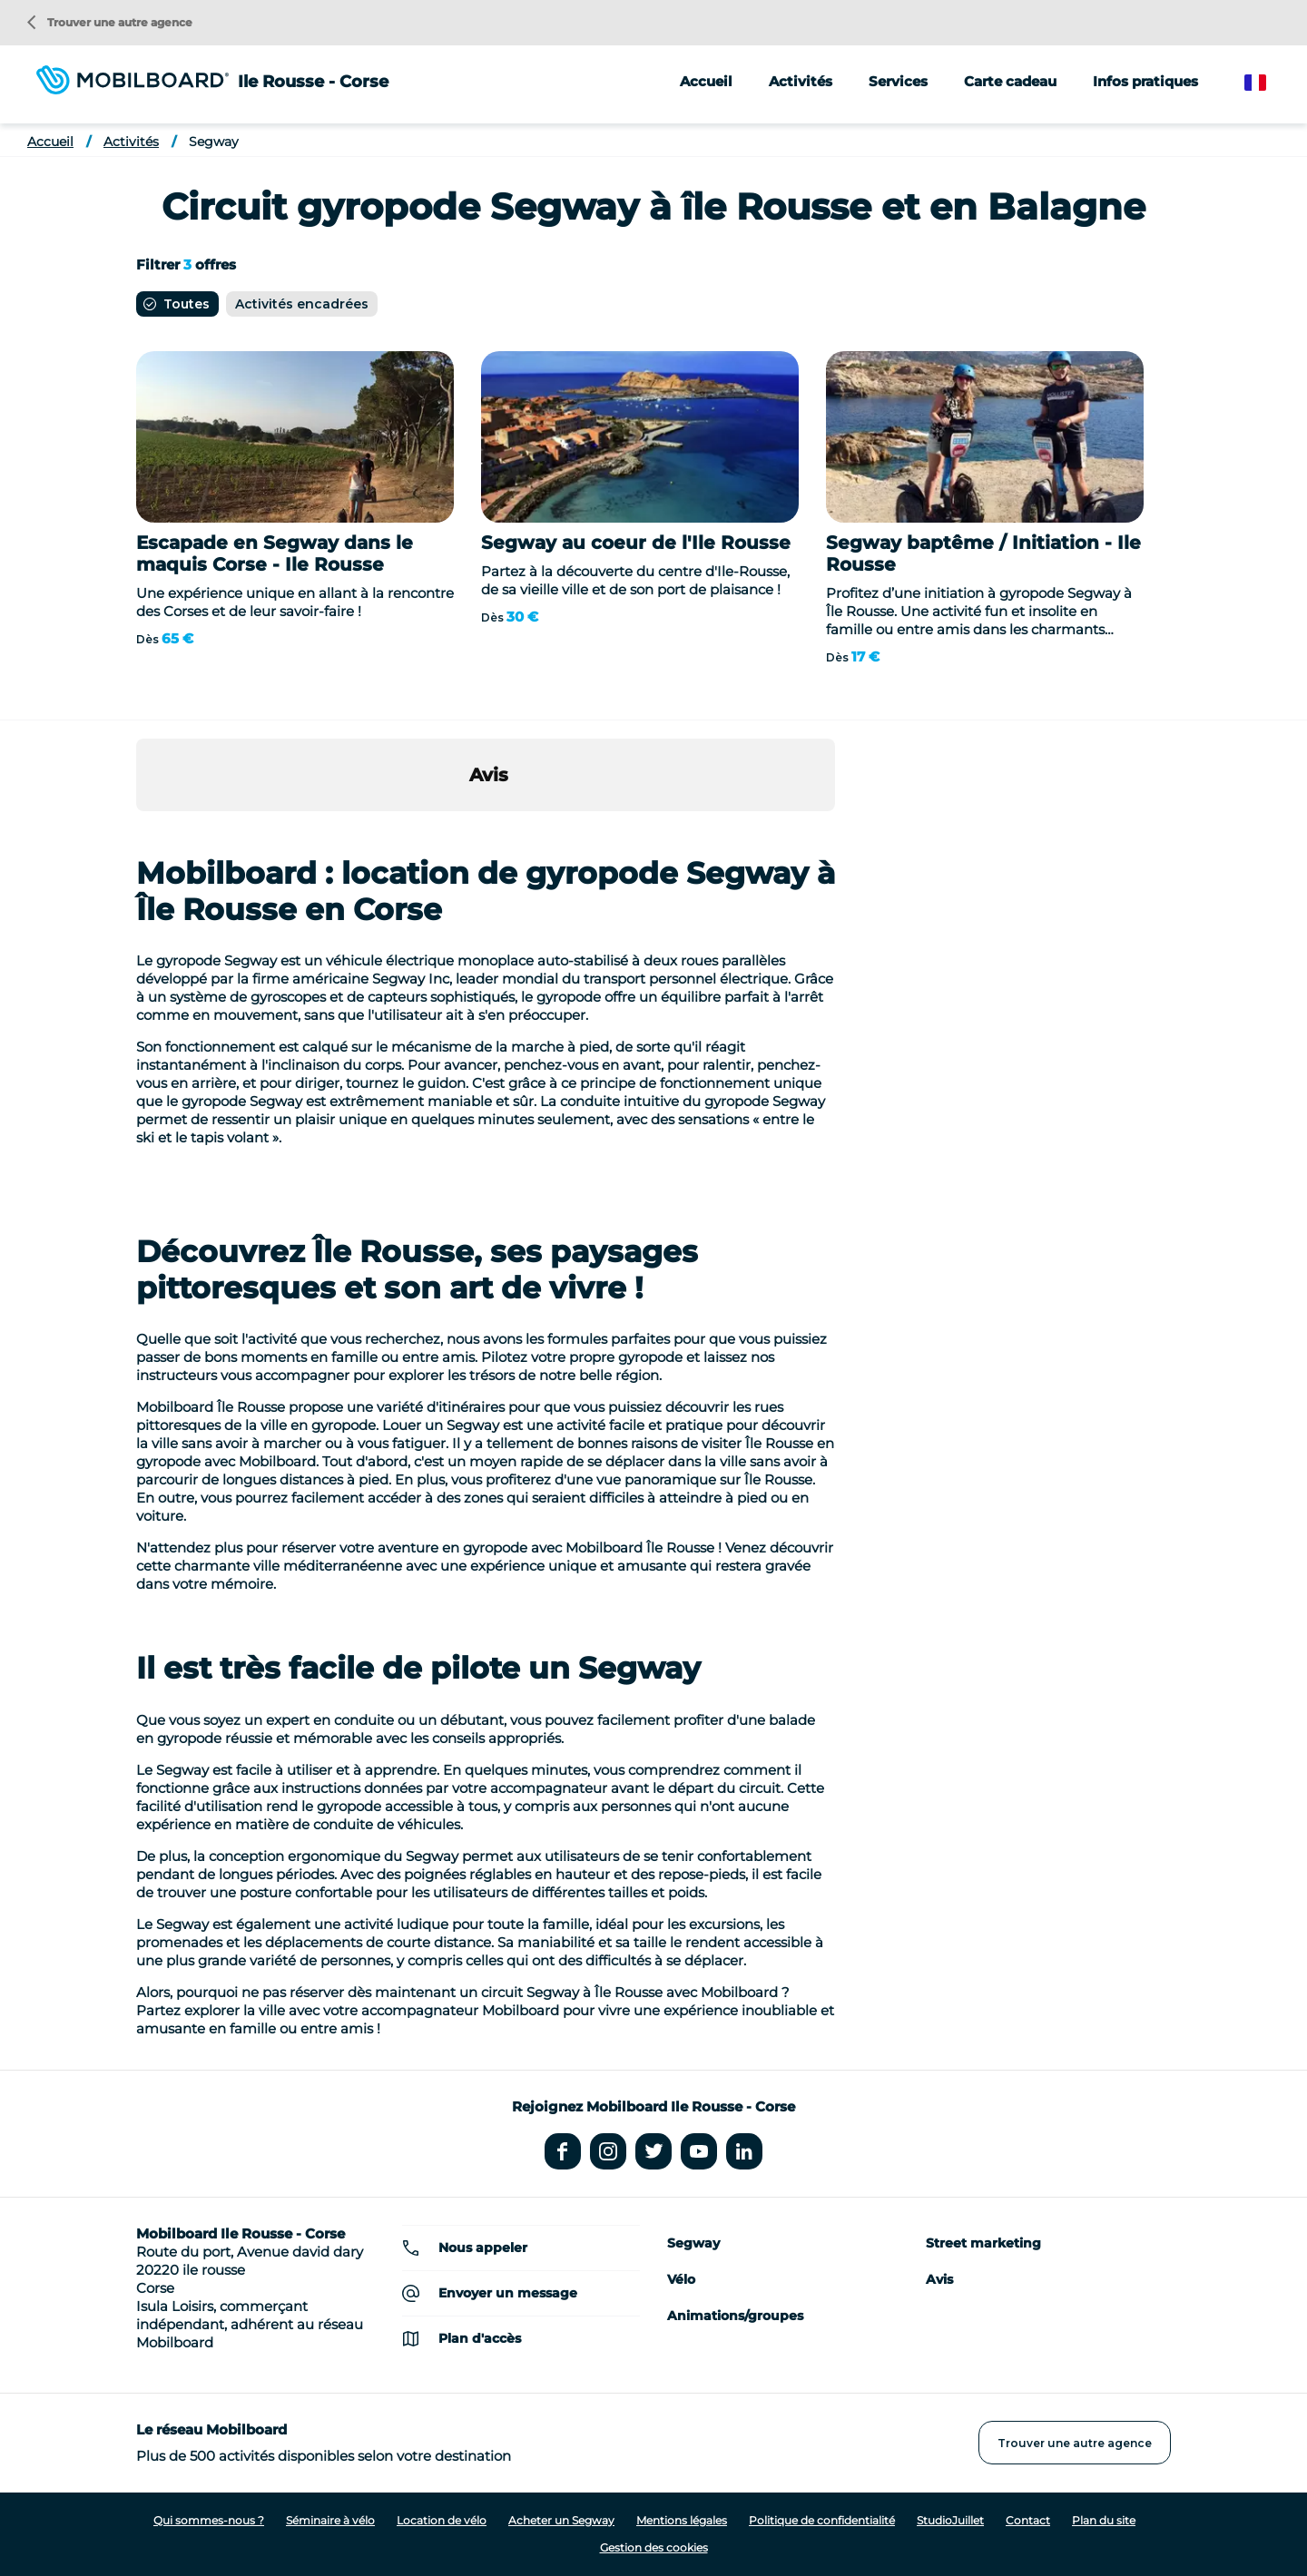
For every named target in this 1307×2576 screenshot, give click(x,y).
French (1268, 83)
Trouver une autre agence (109, 22)
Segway (214, 141)
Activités (131, 141)
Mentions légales (681, 2520)
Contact (1028, 2520)
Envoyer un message (507, 2293)
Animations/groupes (735, 2315)
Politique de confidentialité (822, 2520)
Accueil (706, 81)
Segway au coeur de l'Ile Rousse (636, 542)
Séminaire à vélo (330, 2520)
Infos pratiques (1145, 81)
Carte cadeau (1010, 81)
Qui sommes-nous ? (208, 2520)
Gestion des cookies (654, 2547)
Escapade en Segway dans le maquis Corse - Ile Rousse (274, 553)
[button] (136, 829)
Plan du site (1103, 2520)
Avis (939, 2279)
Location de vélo (441, 2520)
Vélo (681, 2279)
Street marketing (983, 2243)
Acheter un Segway (561, 2520)
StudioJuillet (950, 2520)
